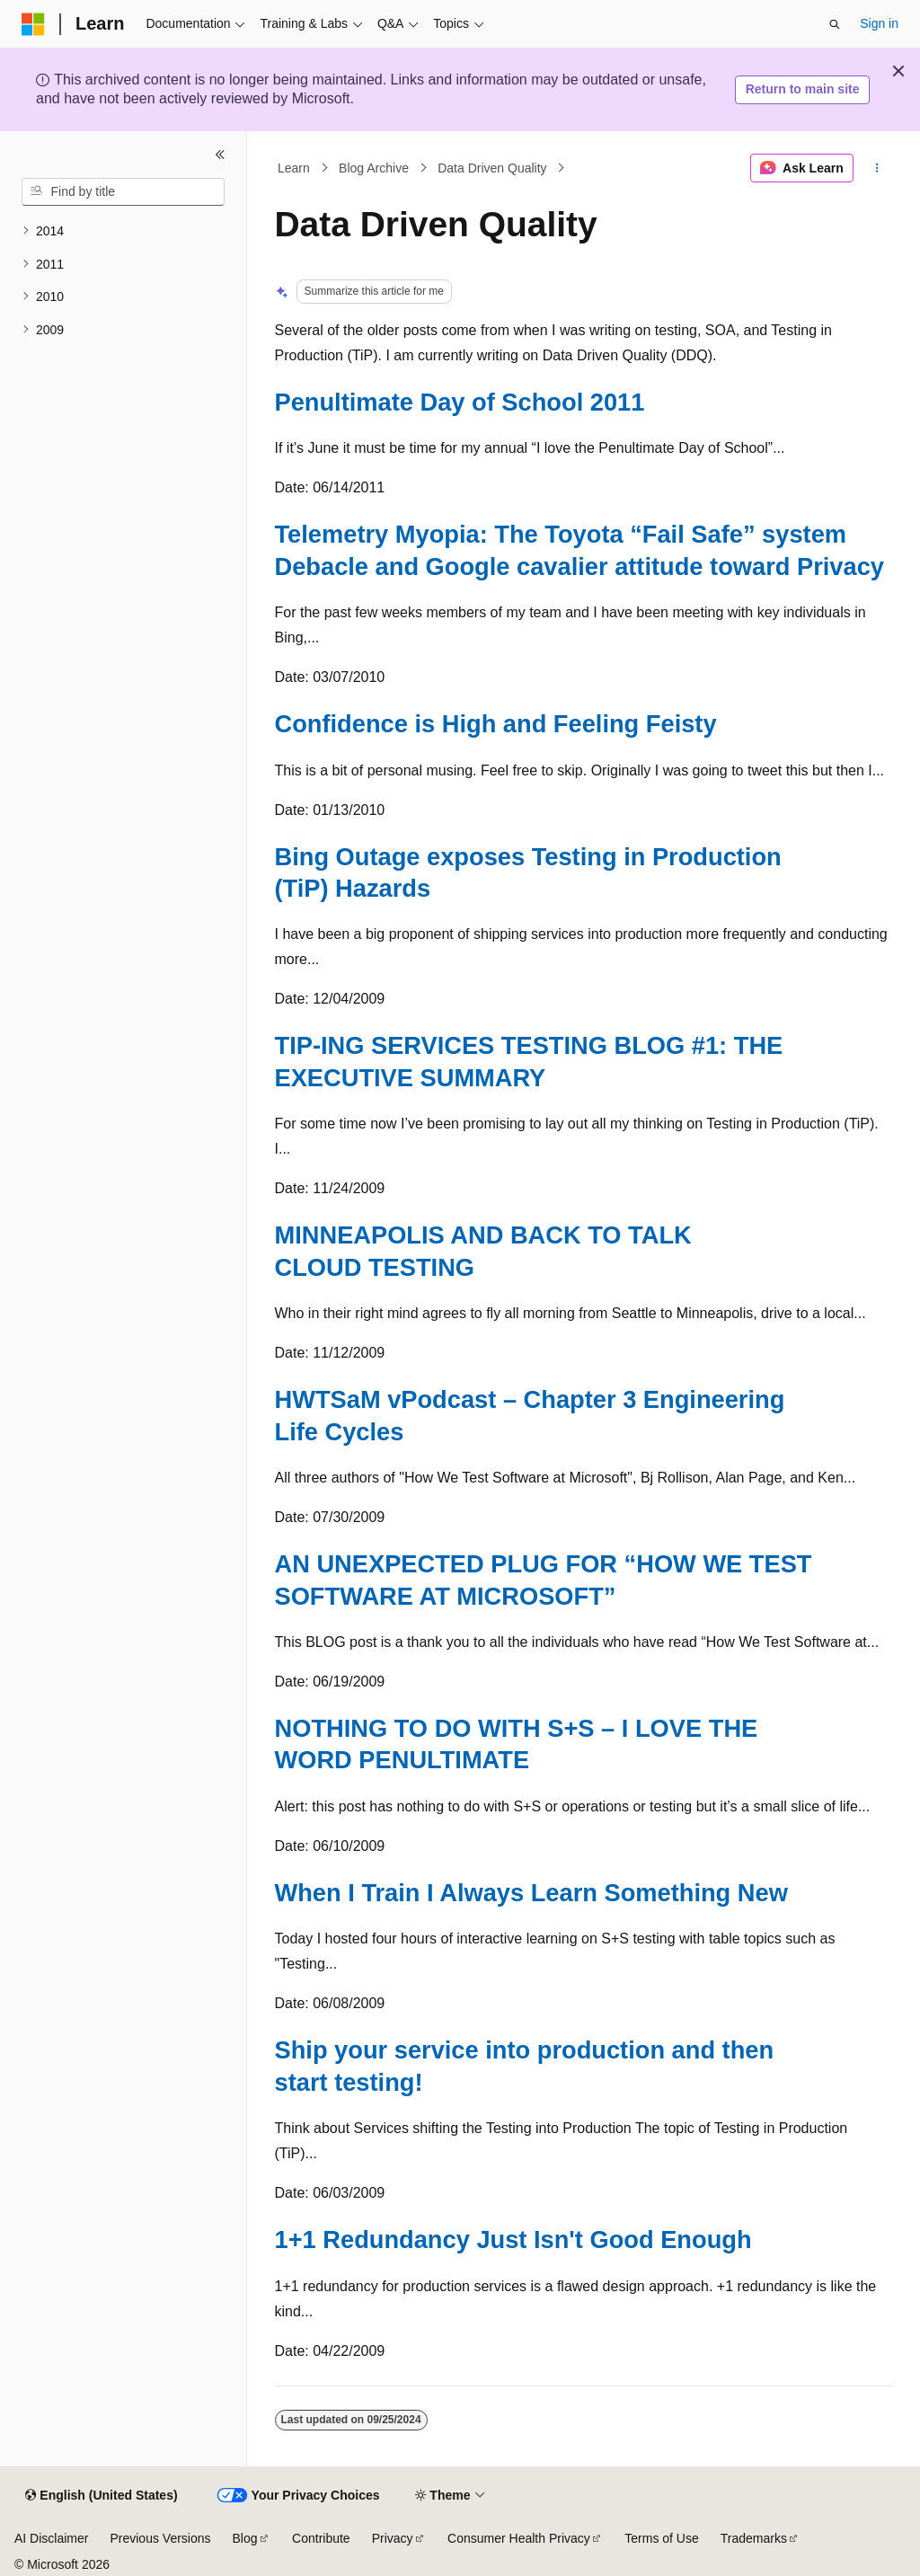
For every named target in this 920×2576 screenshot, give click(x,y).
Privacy (392, 2538)
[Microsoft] (33, 24)
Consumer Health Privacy (518, 2538)
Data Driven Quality (492, 168)
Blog (245, 2538)
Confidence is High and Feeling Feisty (496, 724)
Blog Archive (374, 168)
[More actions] (876, 168)
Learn (294, 168)
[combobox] (123, 192)
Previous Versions (160, 2538)
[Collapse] (220, 154)
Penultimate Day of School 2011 (460, 402)
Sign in (879, 23)
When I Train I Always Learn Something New (531, 1893)
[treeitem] (123, 231)
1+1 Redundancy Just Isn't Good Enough (513, 2239)
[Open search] (835, 24)
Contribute (321, 2538)
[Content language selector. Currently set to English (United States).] (101, 2496)
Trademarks (754, 2538)
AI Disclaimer (51, 2538)
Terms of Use (661, 2538)
